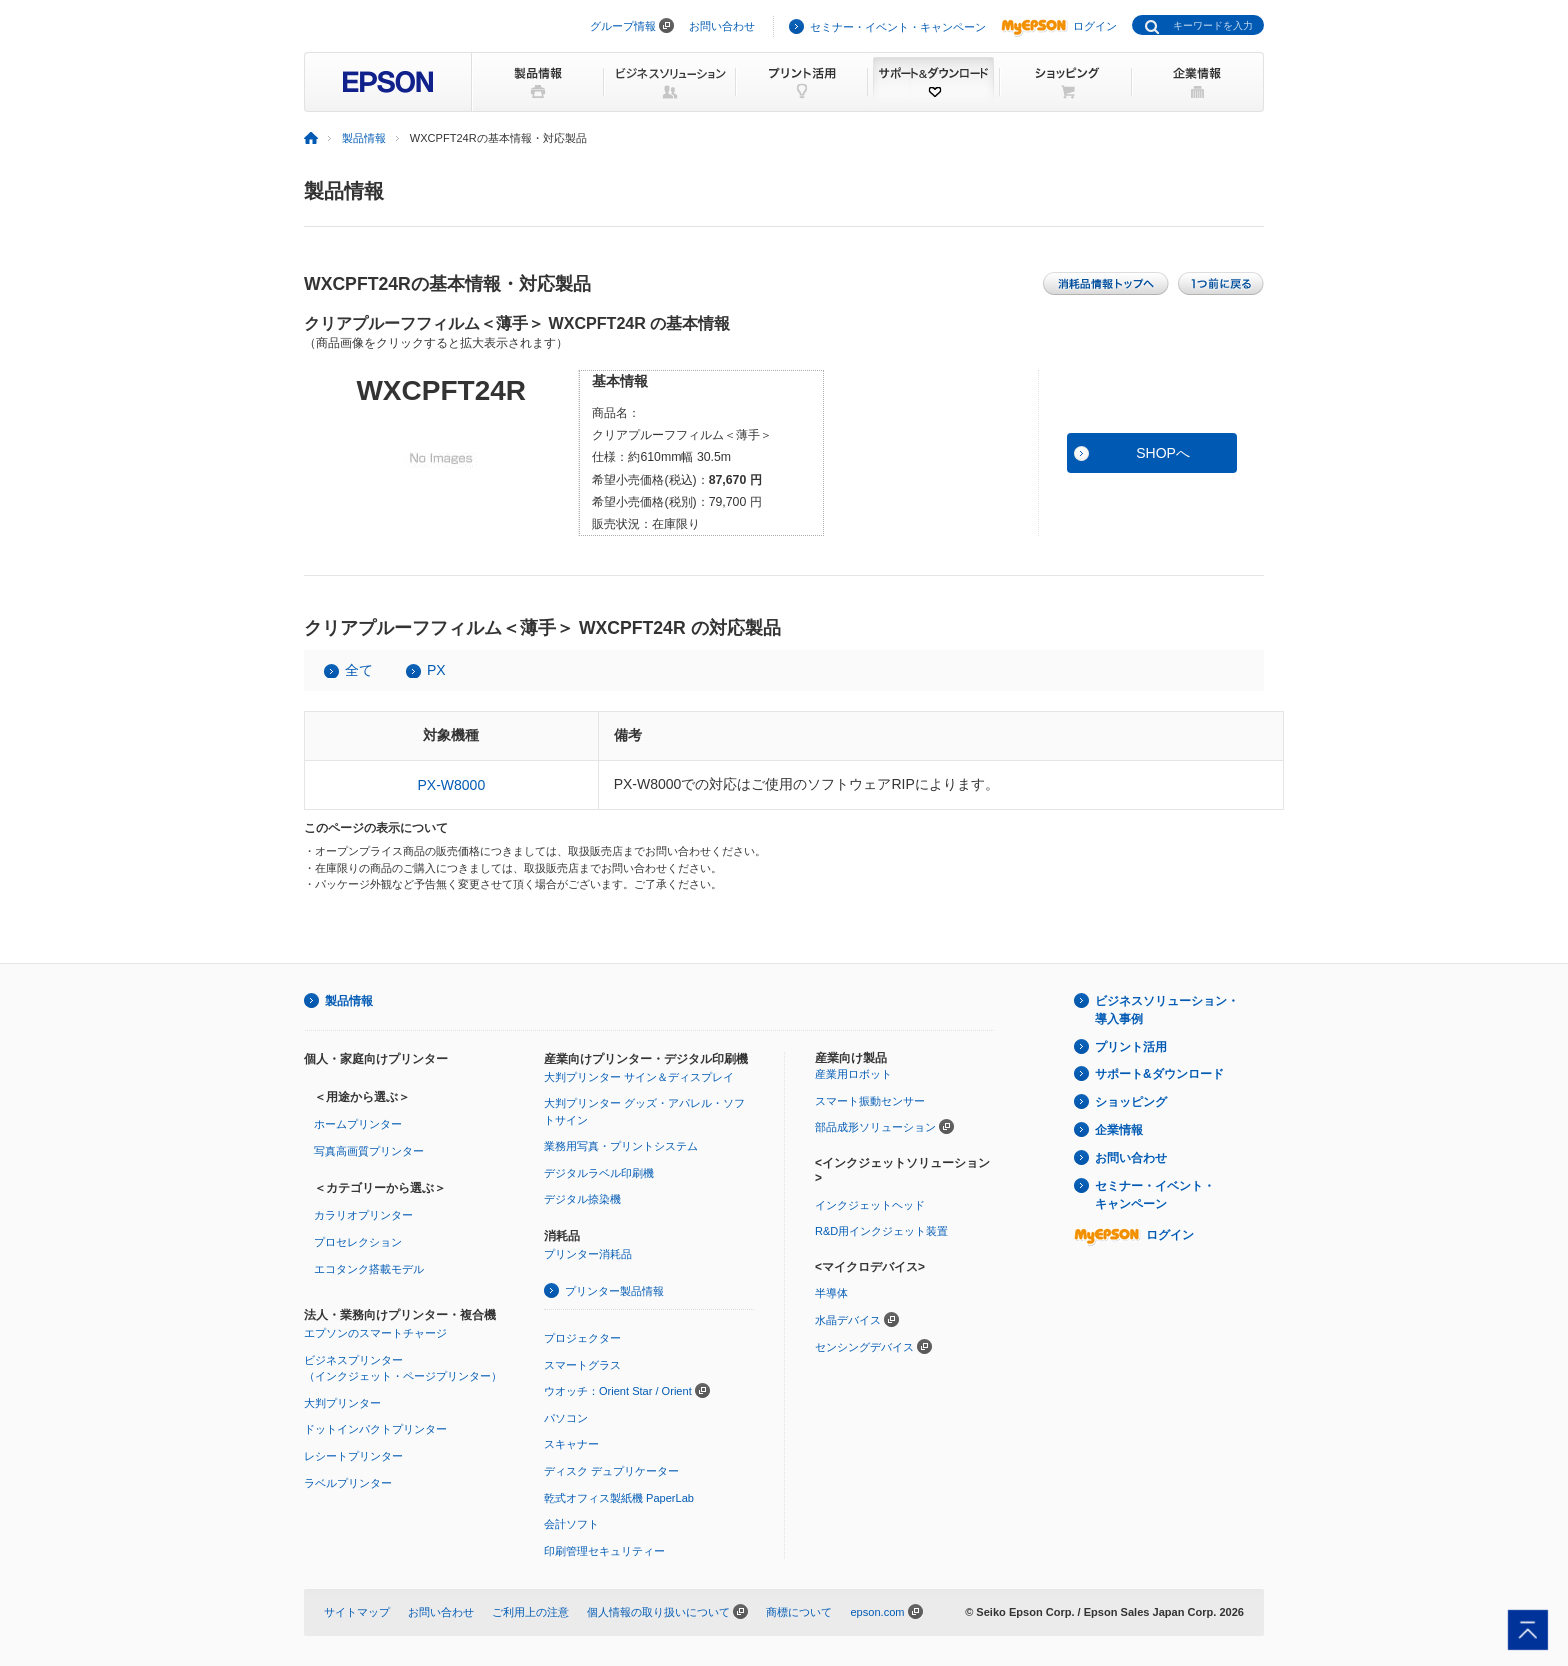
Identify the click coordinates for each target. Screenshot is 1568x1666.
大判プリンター (342, 1403)
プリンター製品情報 (614, 1291)
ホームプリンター (358, 1124)
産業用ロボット (853, 1074)
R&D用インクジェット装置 (881, 1231)
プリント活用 (1131, 1047)
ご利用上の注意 (530, 1612)
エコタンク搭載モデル (369, 1269)
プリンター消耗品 (588, 1254)
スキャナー (571, 1444)
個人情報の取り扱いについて (658, 1612)
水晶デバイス (848, 1320)
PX (436, 670)
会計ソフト (571, 1524)
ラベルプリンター (348, 1483)
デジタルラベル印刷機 (599, 1173)
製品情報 (364, 138)
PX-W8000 (451, 785)
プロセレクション (358, 1242)
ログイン (1059, 26)
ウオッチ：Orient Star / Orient (618, 1391)
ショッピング (1131, 1102)
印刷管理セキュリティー (604, 1551)
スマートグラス (582, 1365)
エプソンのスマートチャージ (375, 1333)
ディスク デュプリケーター (611, 1471)
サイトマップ (357, 1612)
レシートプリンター (353, 1456)
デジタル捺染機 (582, 1199)
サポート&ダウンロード (1159, 1074)
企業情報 (1119, 1130)
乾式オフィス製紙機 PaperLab (619, 1498)
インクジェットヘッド (870, 1205)
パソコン (566, 1418)
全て (359, 670)
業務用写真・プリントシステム (621, 1146)
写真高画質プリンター (369, 1151)
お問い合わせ (722, 26)
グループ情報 (623, 26)
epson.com (877, 1612)
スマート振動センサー (870, 1101)
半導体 (831, 1293)
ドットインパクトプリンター (375, 1429)
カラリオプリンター (363, 1215)
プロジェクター (582, 1338)
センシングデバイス (864, 1347)
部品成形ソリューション (875, 1127)
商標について (799, 1612)
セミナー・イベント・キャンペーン (898, 27)
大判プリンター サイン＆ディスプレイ (639, 1077)
